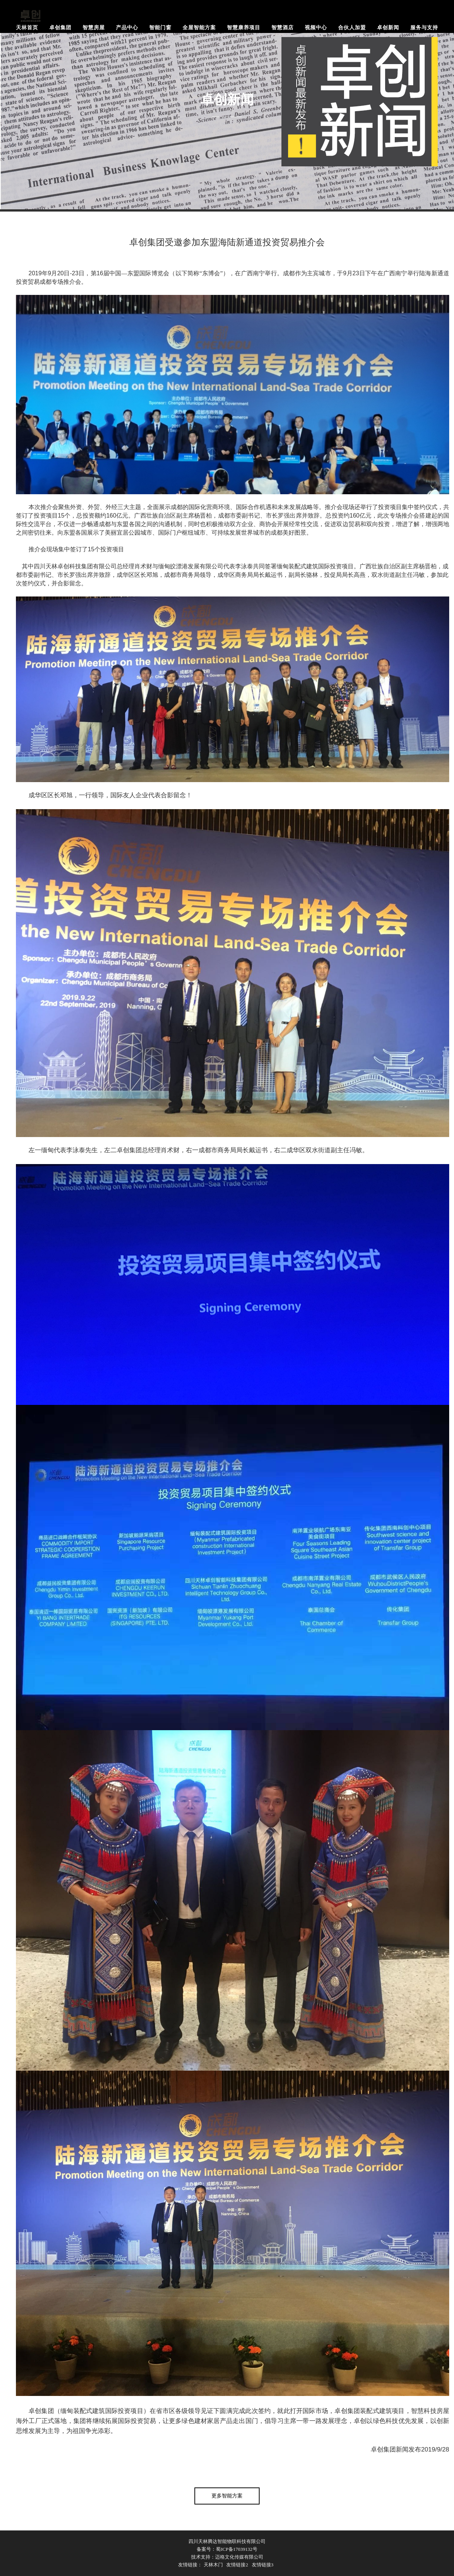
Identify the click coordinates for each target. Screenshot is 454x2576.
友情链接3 (263, 2564)
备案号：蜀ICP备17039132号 (227, 2549)
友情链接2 (237, 2564)
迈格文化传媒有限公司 (239, 2557)
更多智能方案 (227, 2496)
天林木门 (213, 2564)
